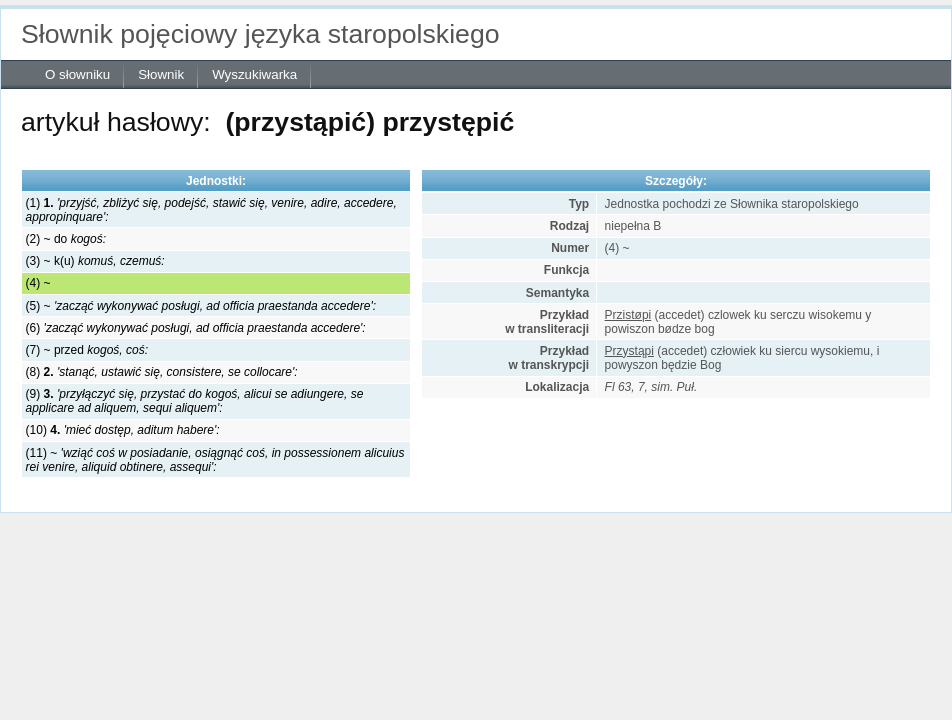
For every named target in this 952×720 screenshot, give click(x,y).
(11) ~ (215, 460)
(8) (162, 372)
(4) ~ (38, 283)
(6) (196, 328)
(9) (195, 401)
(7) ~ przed (87, 350)
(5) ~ (201, 306)
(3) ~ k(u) (95, 261)
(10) (123, 430)
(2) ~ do (66, 239)
